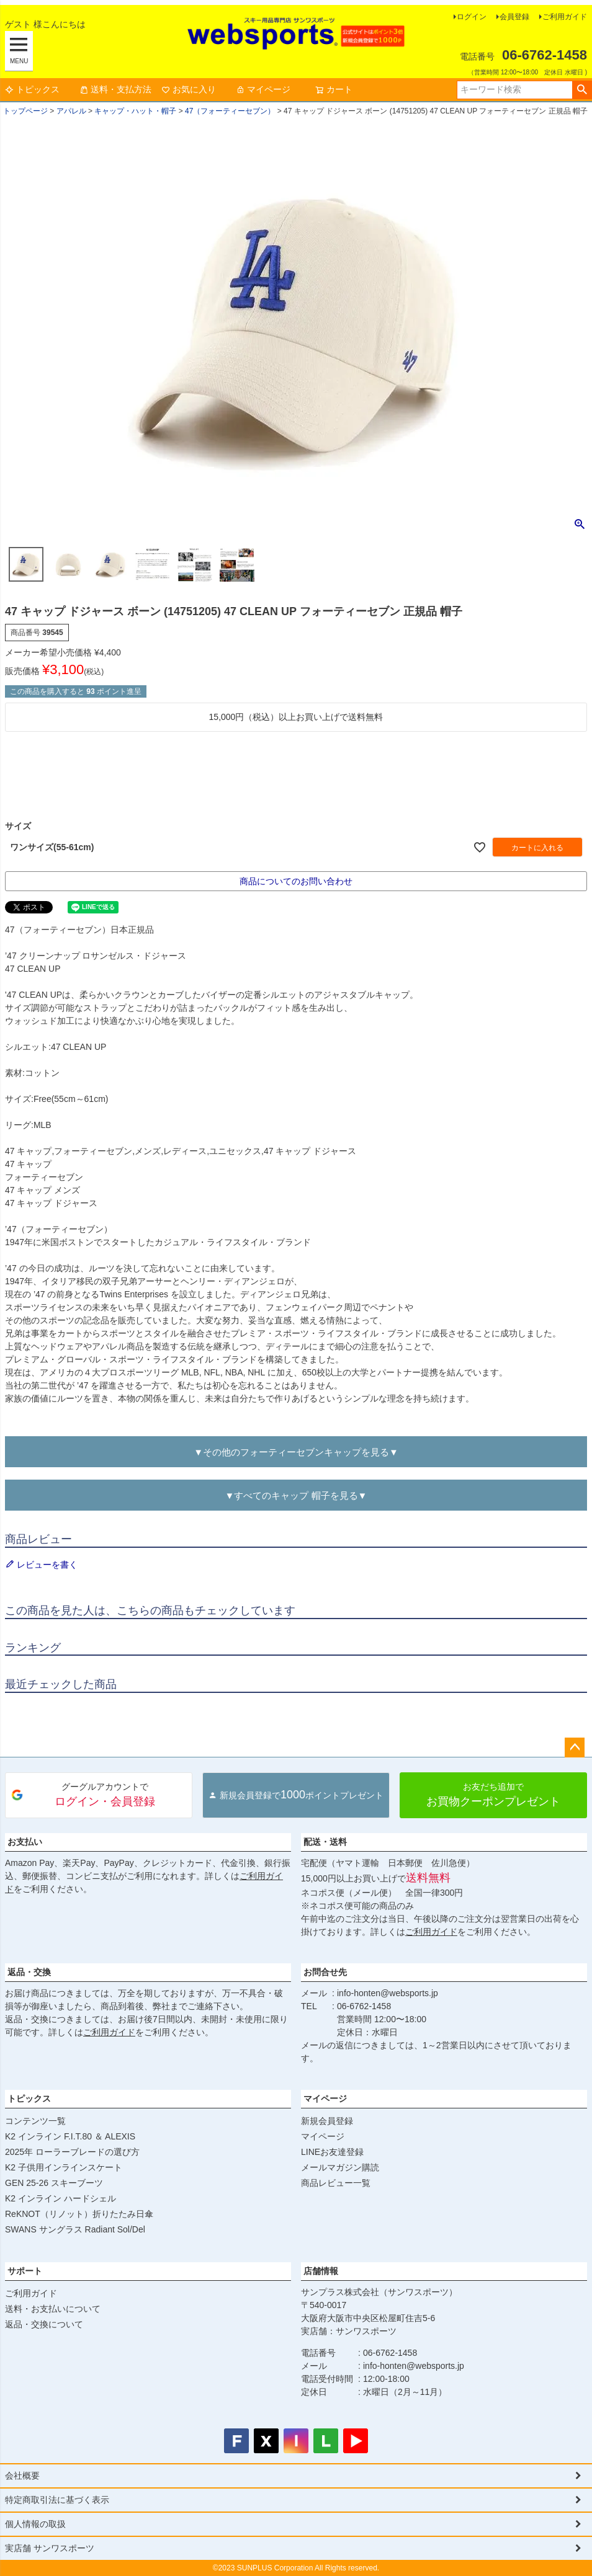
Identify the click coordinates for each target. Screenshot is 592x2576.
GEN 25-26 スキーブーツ (54, 2183)
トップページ (25, 111)
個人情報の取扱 (35, 2524)
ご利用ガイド (564, 16)
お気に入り (188, 89)
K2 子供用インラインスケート (63, 2167)
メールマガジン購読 (340, 2167)
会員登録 (514, 16)
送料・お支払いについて (53, 2309)
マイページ (263, 89)
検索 (581, 90)
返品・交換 (29, 1972)
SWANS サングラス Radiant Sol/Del (75, 2229)
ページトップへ (575, 1747)
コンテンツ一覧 (35, 2121)
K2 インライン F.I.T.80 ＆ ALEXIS (70, 2136)
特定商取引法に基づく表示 (57, 2500)
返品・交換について (44, 2324)
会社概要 (22, 2476)
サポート (24, 2271)
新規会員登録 (327, 2121)
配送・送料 (325, 1842)
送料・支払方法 (115, 89)
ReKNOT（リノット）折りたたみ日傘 (79, 2214)
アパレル (71, 111)
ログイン (472, 16)
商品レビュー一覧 (335, 2183)
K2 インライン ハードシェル (60, 2198)
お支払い (24, 1842)
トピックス (32, 89)
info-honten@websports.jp (387, 1993)
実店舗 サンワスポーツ (49, 2548)
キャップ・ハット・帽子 (135, 111)
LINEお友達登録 (332, 2152)
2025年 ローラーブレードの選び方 (72, 2152)
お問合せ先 (325, 1972)
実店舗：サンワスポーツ (349, 2331)
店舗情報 (320, 2271)
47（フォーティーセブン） (230, 111)
